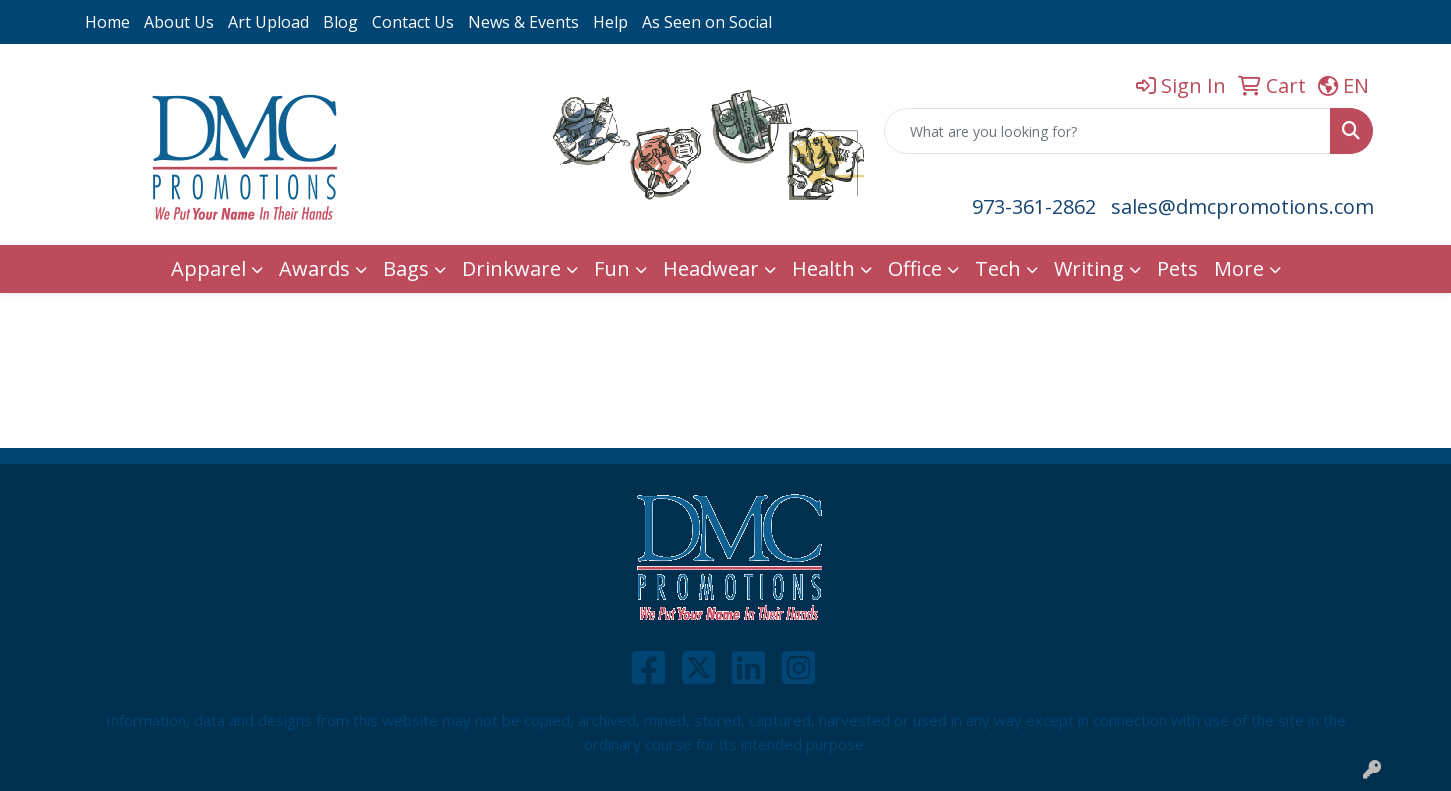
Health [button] (823, 268)
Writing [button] (1089, 268)
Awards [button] (314, 268)
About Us (179, 22)
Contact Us (413, 22)
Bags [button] (406, 268)
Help (610, 22)
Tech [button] (998, 268)
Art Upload (268, 22)
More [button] (1239, 268)
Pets (1177, 268)
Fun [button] (612, 268)
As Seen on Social (707, 22)
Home (107, 22)
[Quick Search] (1107, 131)
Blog (340, 22)
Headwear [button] (711, 268)
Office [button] (915, 268)
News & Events (523, 22)
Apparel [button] (208, 268)
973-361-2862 (1034, 206)
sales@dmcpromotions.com (1242, 206)
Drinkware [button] (511, 268)
